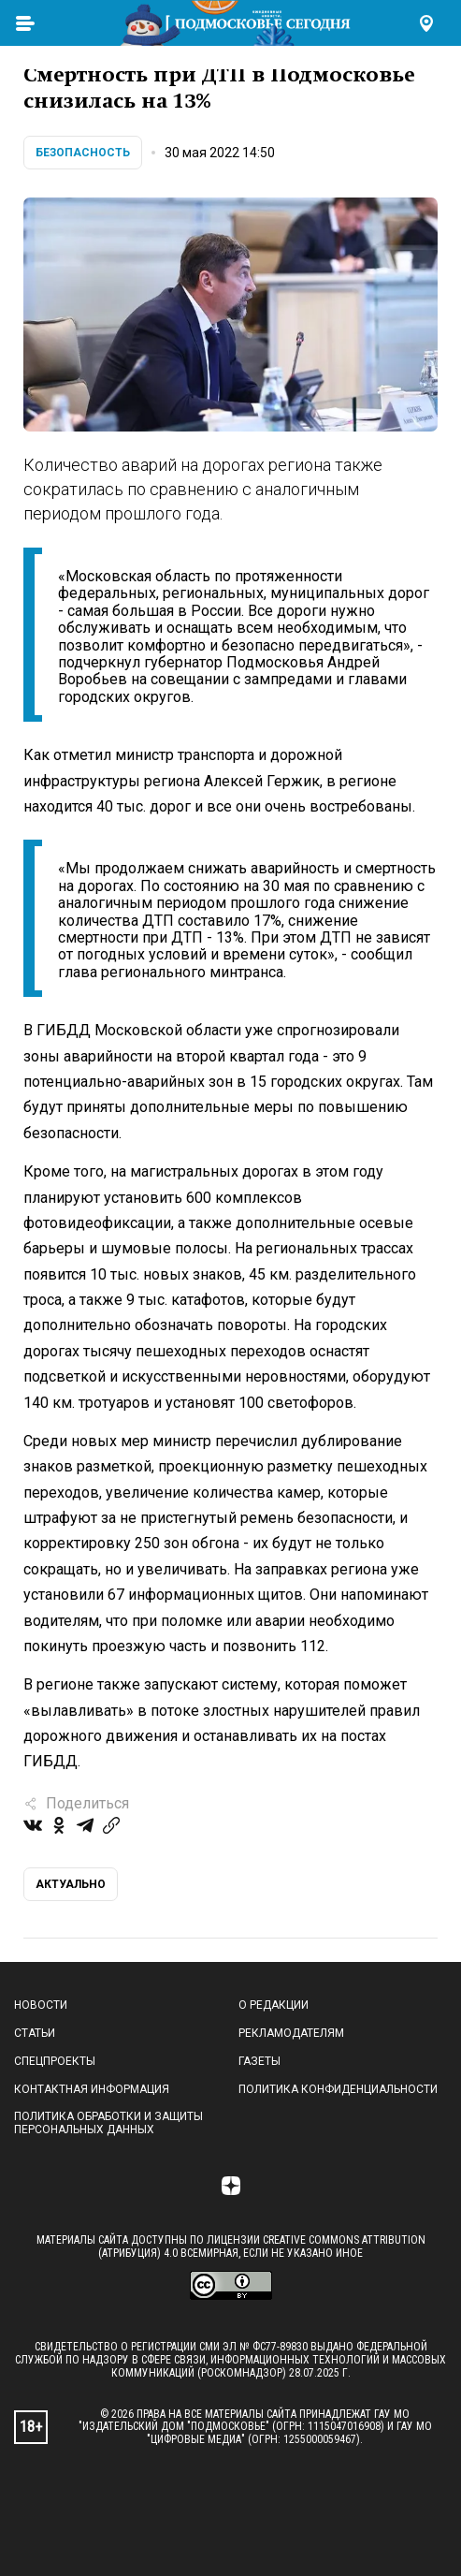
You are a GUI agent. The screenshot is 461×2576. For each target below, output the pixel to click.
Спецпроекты (54, 2061)
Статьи (34, 2033)
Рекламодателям (291, 2033)
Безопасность (83, 152)
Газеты (259, 2061)
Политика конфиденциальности (338, 2089)
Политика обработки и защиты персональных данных (108, 2123)
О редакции (273, 2005)
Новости (40, 2005)
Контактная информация (91, 2089)
